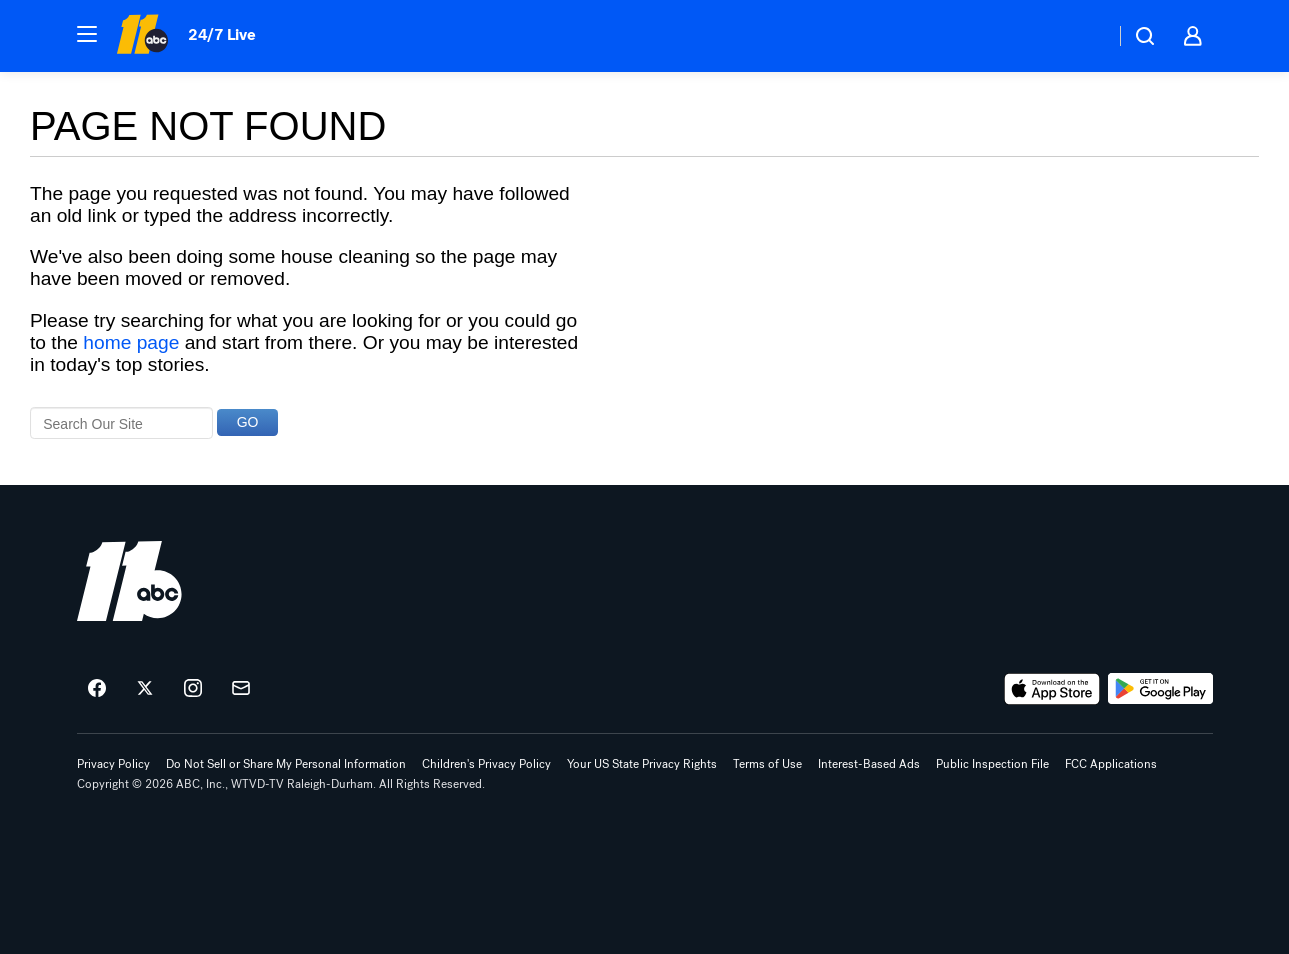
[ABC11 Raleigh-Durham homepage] (142, 36)
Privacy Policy (113, 764)
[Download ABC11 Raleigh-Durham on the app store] (1052, 689)
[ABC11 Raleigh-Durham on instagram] (193, 689)
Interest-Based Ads (869, 764)
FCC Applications (1111, 764)
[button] (87, 34)
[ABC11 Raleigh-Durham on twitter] (145, 689)
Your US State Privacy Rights (642, 764)
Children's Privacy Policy (486, 764)
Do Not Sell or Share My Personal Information (286, 764)
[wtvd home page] (130, 581)
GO (248, 422)
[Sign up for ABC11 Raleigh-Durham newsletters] (241, 689)
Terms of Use (767, 764)
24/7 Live (221, 34)
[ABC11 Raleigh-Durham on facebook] (97, 689)
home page (131, 342)
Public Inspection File (992, 764)
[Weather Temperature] (1083, 36)
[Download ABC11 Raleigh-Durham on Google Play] (1160, 689)
